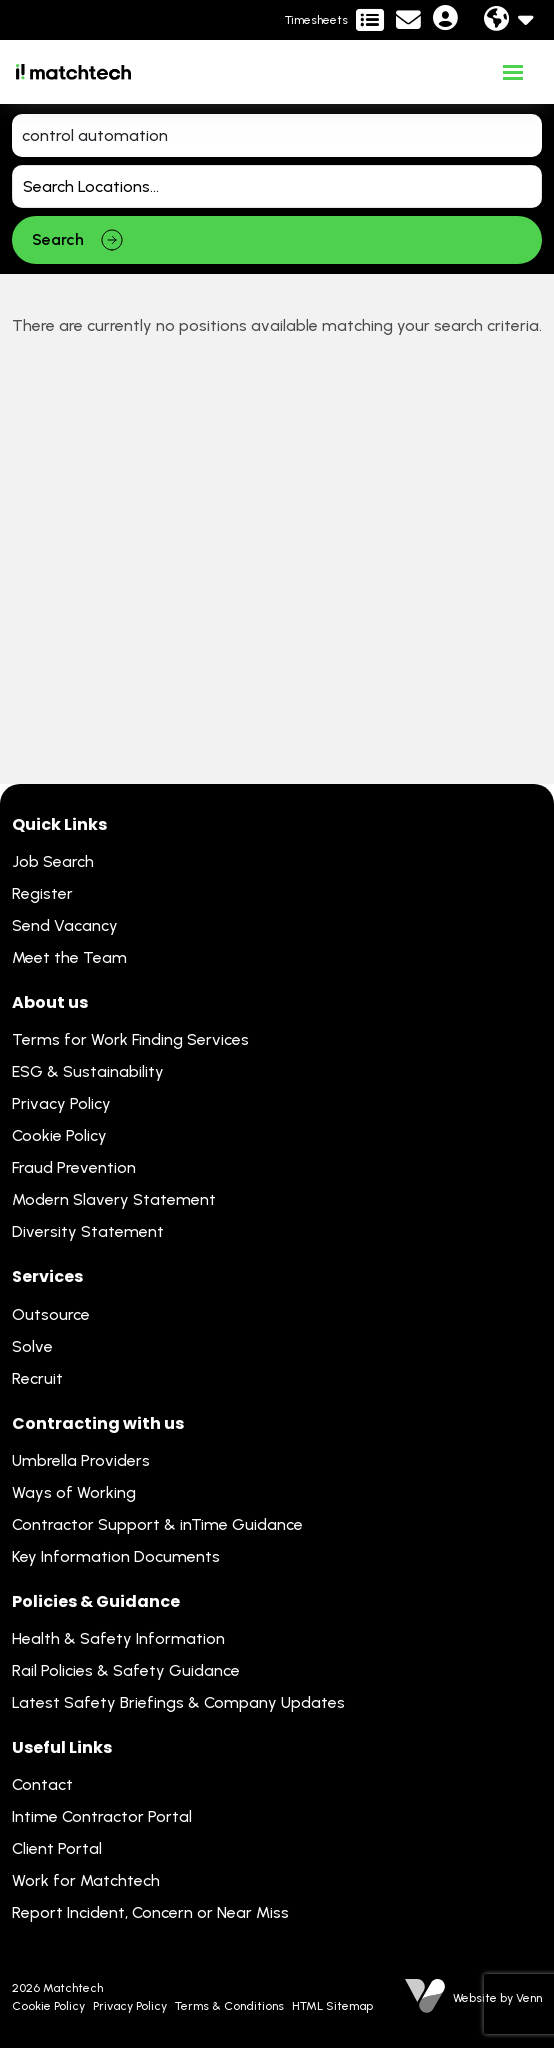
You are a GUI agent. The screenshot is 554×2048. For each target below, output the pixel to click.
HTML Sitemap (332, 2006)
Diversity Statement (88, 1231)
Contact (42, 1784)
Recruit (37, 1378)
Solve (32, 1346)
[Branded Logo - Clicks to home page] (73, 72)
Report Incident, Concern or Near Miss (150, 1912)
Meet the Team (69, 957)
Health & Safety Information (118, 1638)
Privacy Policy (61, 1103)
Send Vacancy (65, 925)
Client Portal (57, 1848)
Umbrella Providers (81, 1460)
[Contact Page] (408, 20)
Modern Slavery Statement (114, 1199)
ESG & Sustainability (88, 1071)
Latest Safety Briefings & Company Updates (178, 1702)
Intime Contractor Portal (102, 1816)
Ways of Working (74, 1492)
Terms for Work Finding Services (130, 1039)
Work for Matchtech (86, 1880)
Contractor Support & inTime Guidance (157, 1524)
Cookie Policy (59, 1135)
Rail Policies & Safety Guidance (126, 1670)
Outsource (51, 1314)
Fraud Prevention (74, 1167)
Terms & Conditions (229, 2006)
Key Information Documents (116, 1556)
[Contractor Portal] (334, 20)
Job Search (53, 861)
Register (42, 893)
